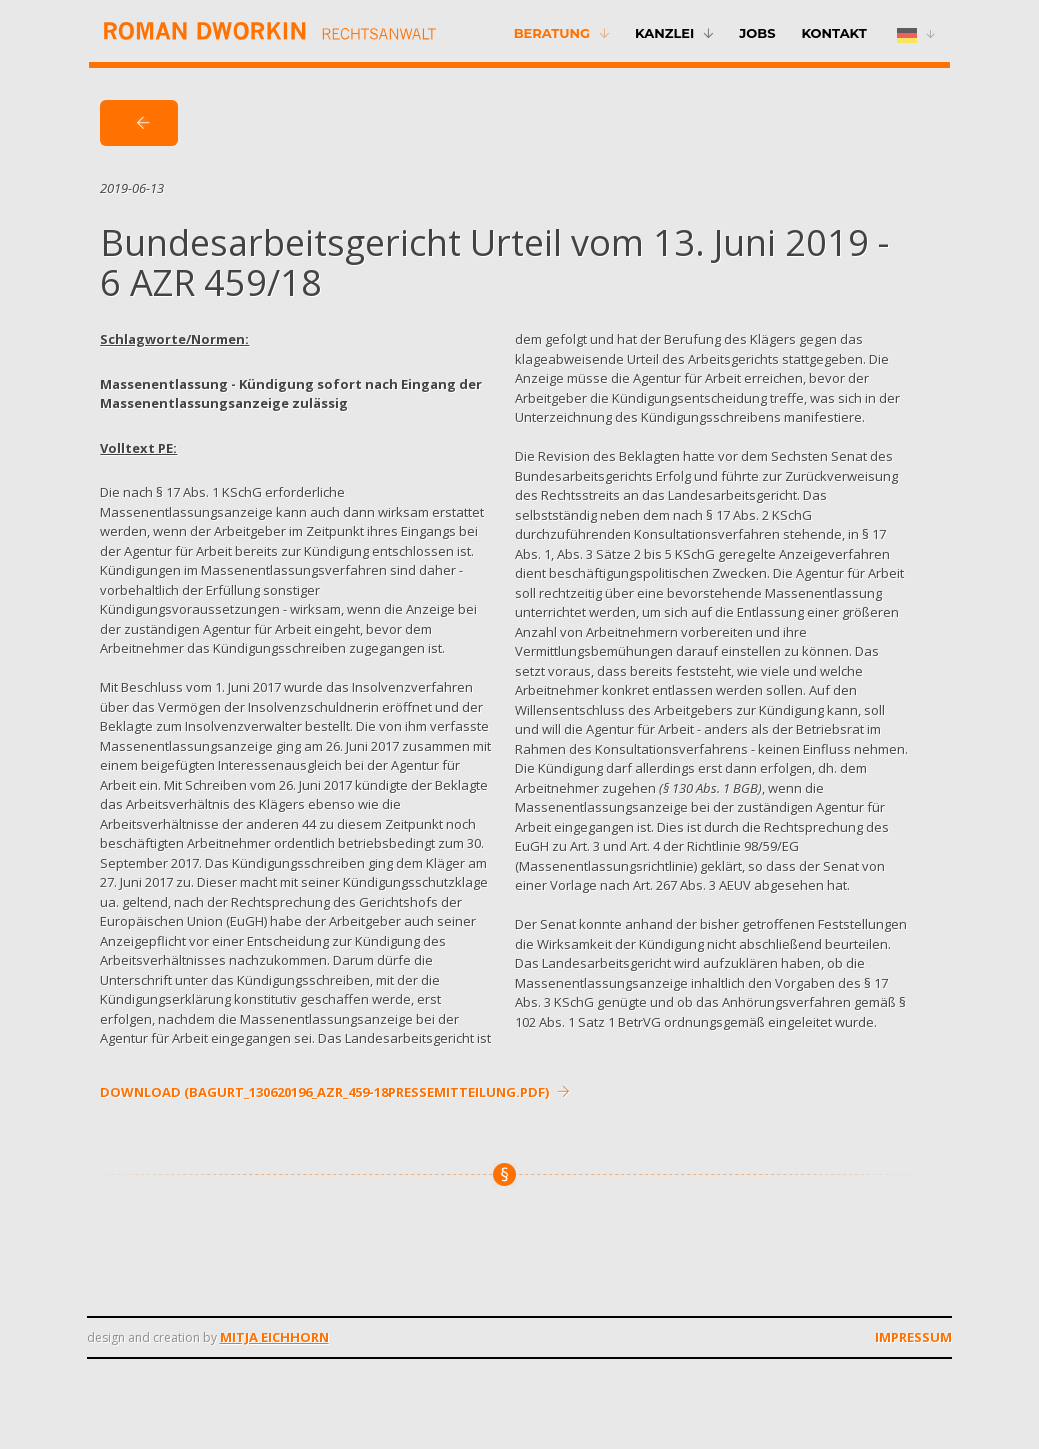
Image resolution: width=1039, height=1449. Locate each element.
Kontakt (833, 33)
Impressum (913, 1337)
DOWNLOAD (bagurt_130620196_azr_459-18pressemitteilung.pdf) (335, 1092)
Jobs (757, 33)
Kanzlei (664, 33)
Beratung (552, 33)
